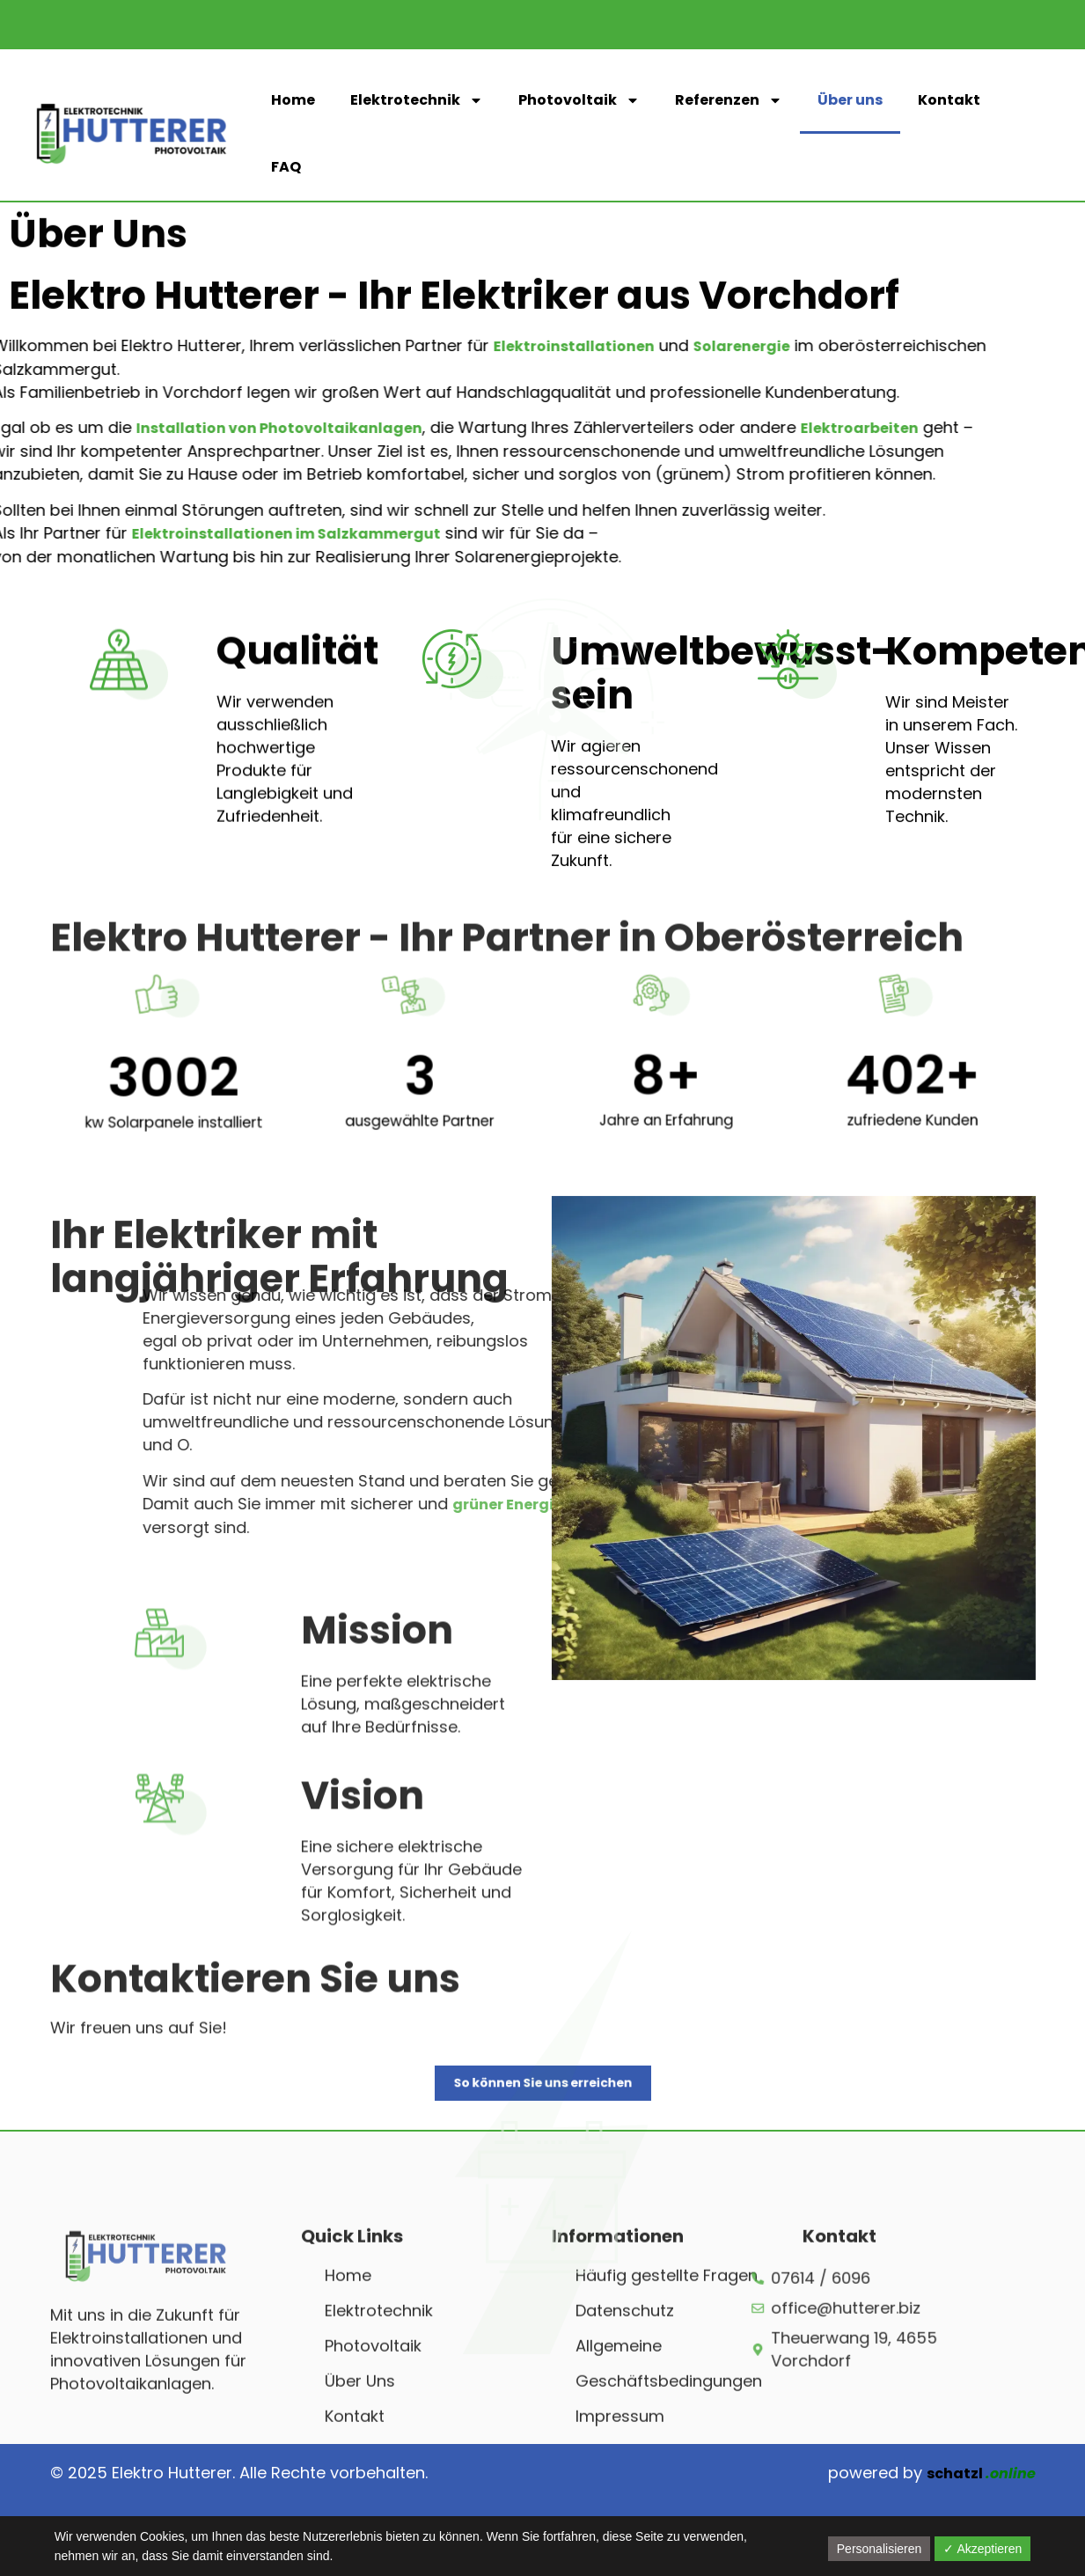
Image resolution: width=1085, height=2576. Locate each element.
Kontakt (949, 100)
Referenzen (728, 100)
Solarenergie (580, 346)
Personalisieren (879, 2549)
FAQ (286, 167)
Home (293, 100)
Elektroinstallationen (412, 346)
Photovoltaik (579, 100)
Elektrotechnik (416, 100)
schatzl (981, 2473)
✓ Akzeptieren (982, 2549)
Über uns (850, 100)
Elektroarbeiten (698, 428)
